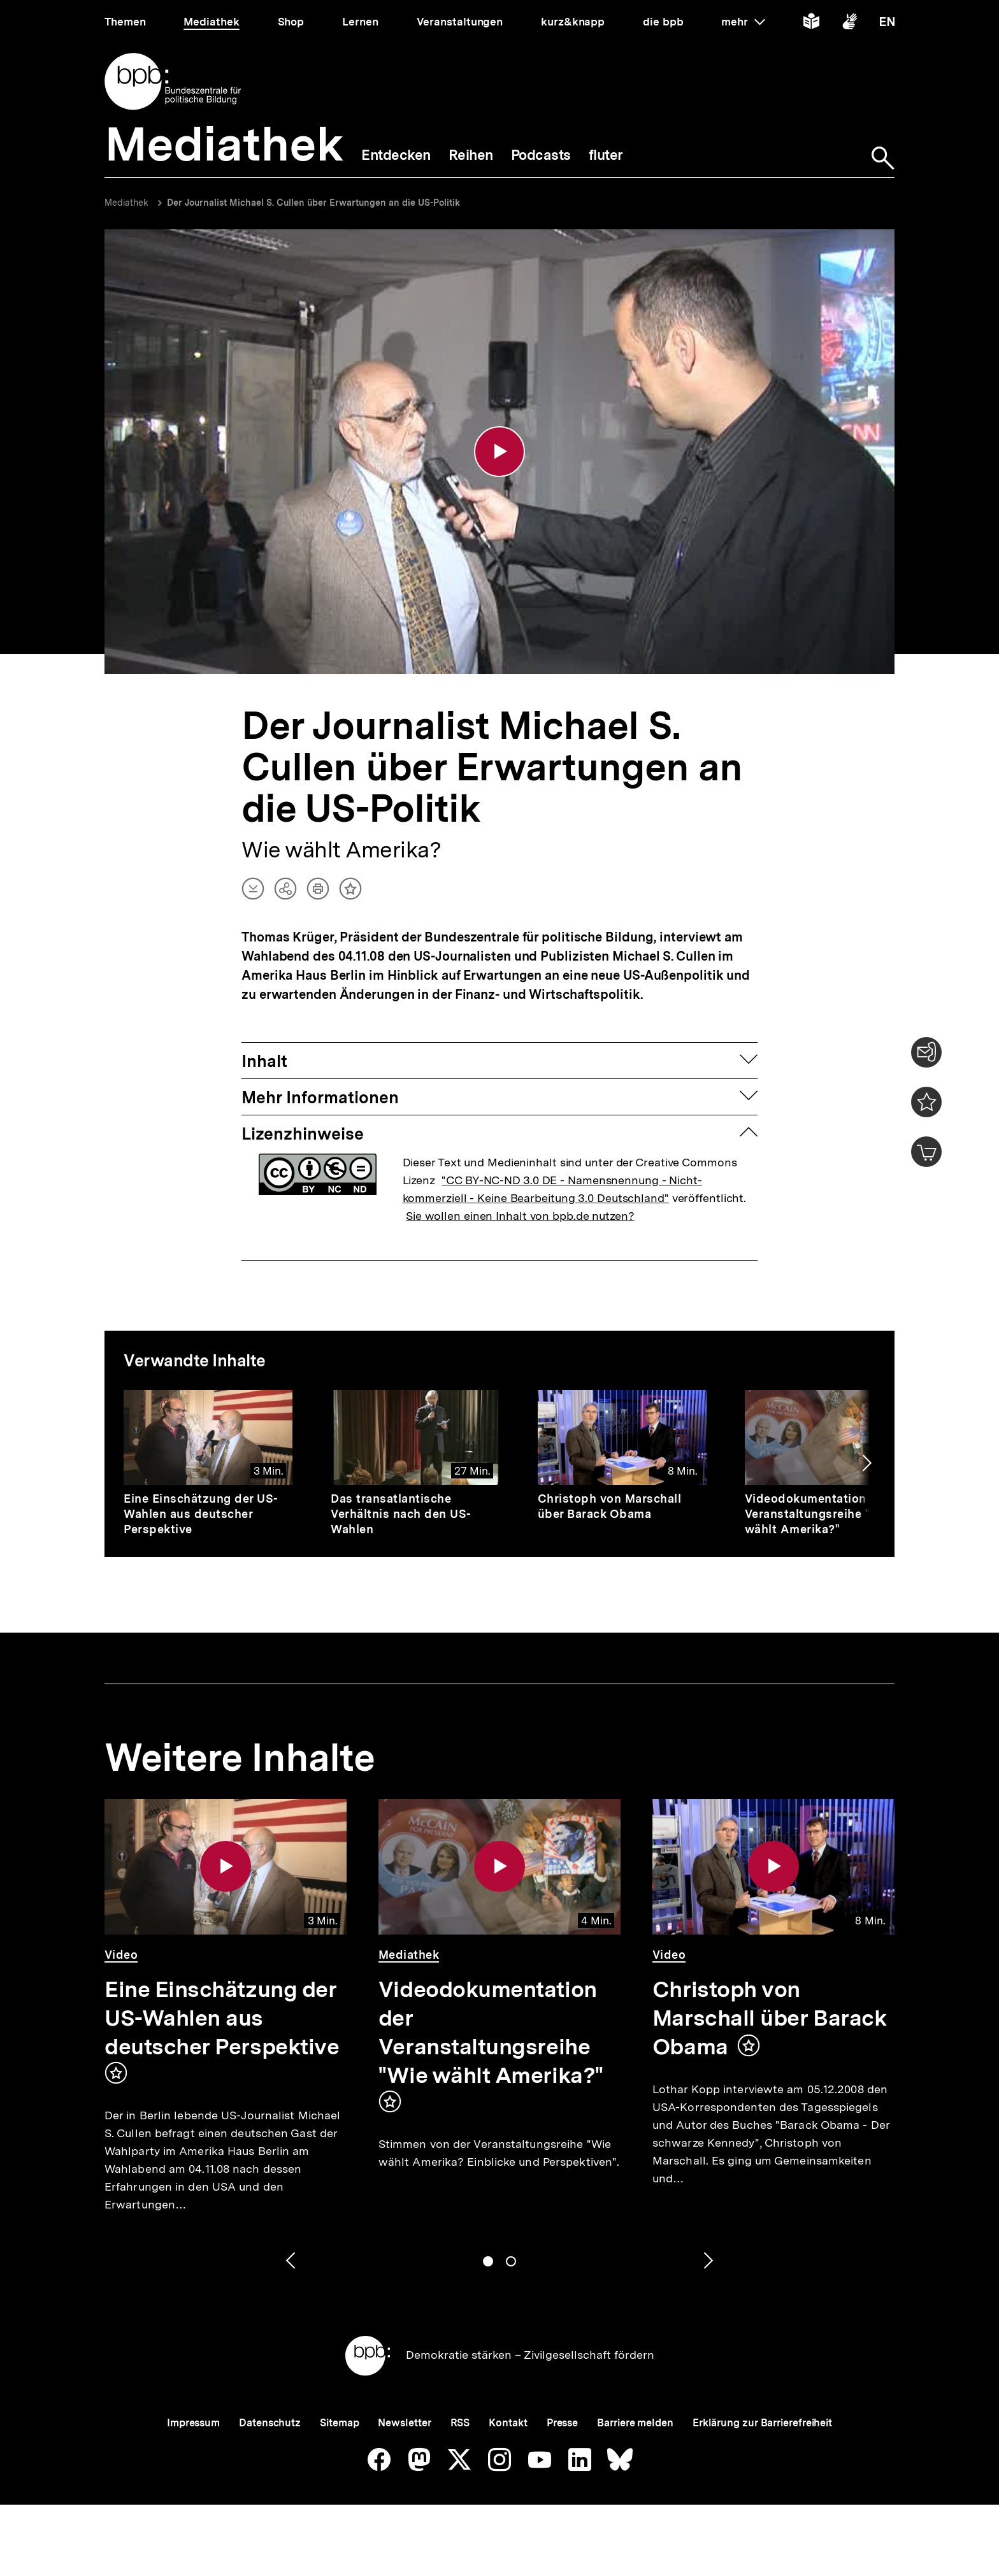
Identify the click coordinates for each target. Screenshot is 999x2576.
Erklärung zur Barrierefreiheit (762, 2423)
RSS (460, 2423)
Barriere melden (635, 2423)
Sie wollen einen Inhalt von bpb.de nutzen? (520, 1215)
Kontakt (508, 2423)
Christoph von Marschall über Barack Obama (610, 1506)
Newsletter (404, 2423)
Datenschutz (270, 2423)
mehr (743, 21)
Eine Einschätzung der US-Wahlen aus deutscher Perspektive (201, 1514)
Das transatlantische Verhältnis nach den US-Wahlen (401, 1514)
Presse (562, 2423)
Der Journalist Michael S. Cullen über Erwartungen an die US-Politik (313, 202)
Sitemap (339, 2423)
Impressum (193, 2423)
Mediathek (126, 202)
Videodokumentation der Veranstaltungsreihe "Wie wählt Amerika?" (818, 1514)
